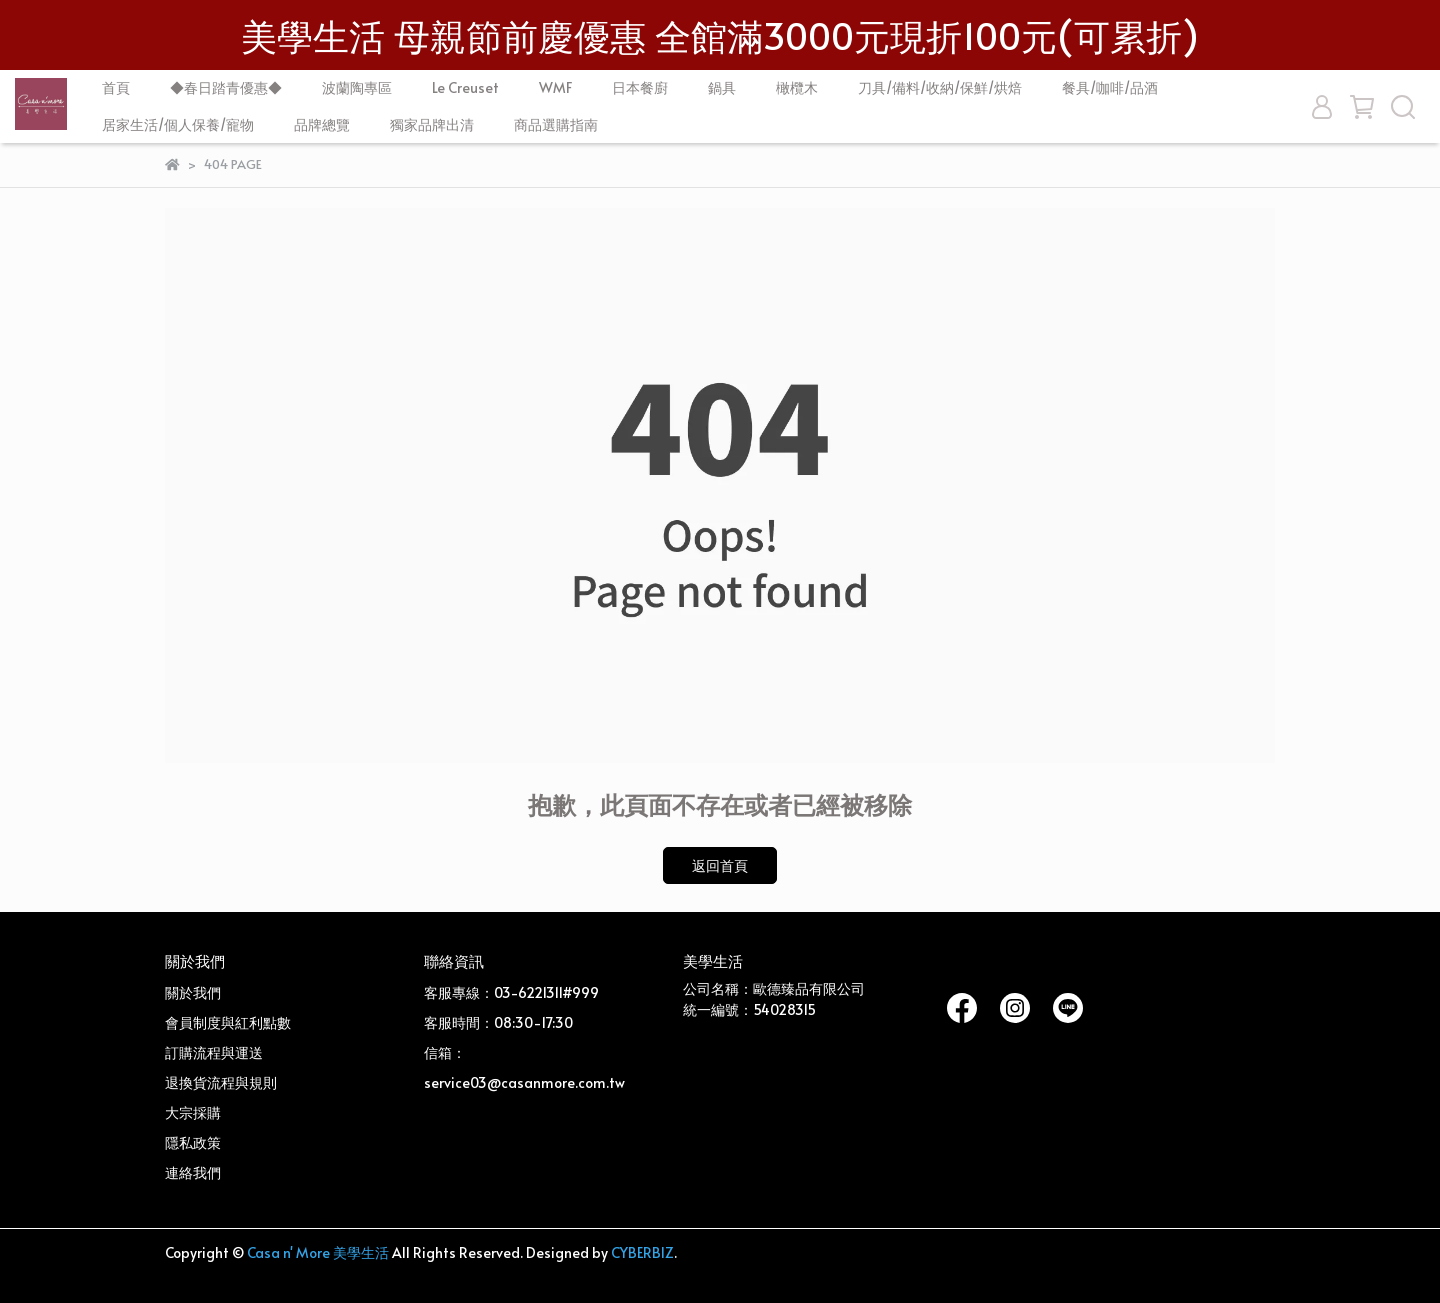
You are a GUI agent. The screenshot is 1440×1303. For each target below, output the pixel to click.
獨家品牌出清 (432, 124)
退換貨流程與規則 (221, 1082)
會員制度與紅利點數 (228, 1022)
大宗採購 (193, 1112)
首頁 (116, 87)
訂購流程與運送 (214, 1052)
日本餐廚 (640, 87)
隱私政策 (193, 1142)
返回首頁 (720, 865)
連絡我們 (193, 1172)
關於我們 (193, 992)
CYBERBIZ (642, 1252)
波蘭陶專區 (357, 87)
